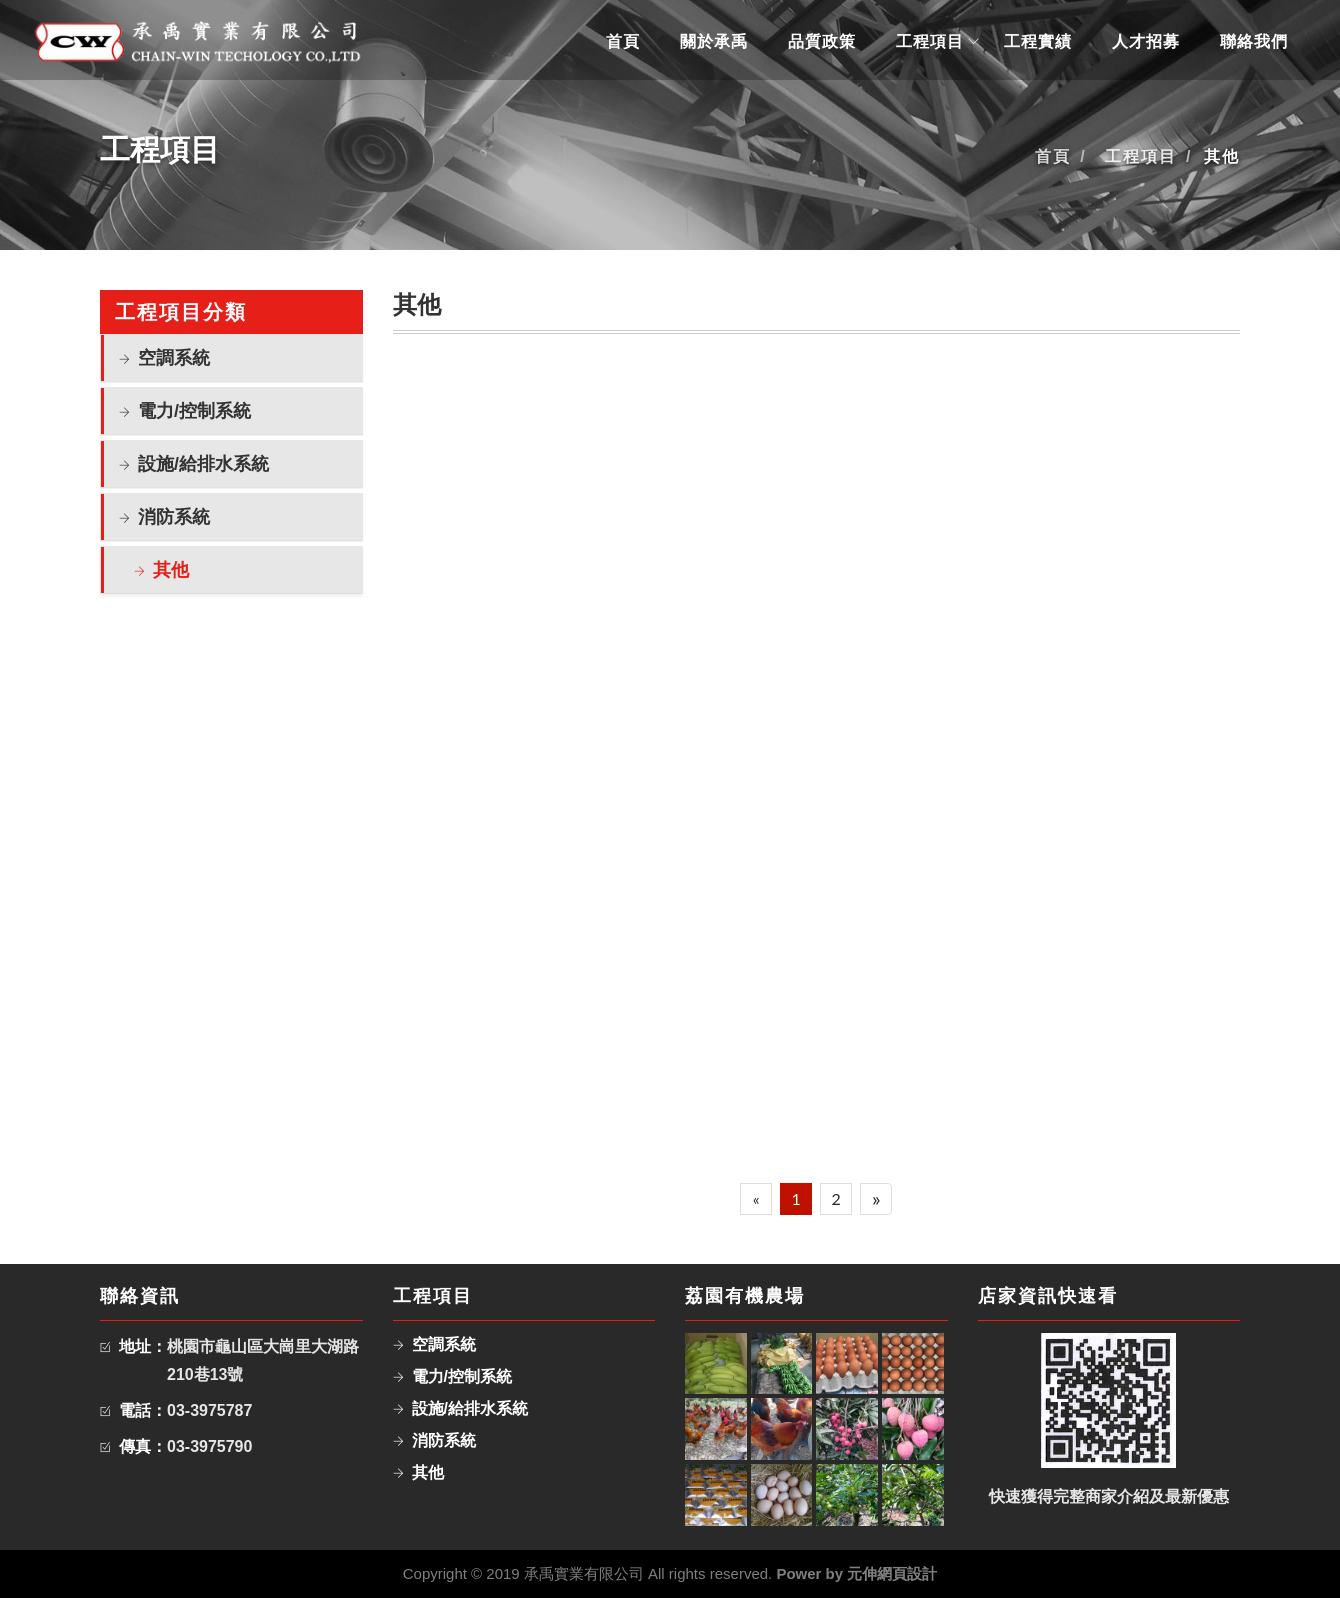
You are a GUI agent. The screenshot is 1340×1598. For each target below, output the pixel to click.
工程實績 (1038, 41)
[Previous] (756, 1199)
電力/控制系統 (194, 411)
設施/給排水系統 (203, 464)
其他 (171, 570)
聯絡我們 (1254, 41)
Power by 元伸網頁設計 (856, 1573)
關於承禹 (714, 41)
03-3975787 (209, 1410)
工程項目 (930, 41)
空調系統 (174, 358)
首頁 (623, 41)
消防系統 (174, 517)
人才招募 (1146, 41)
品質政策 (822, 41)
